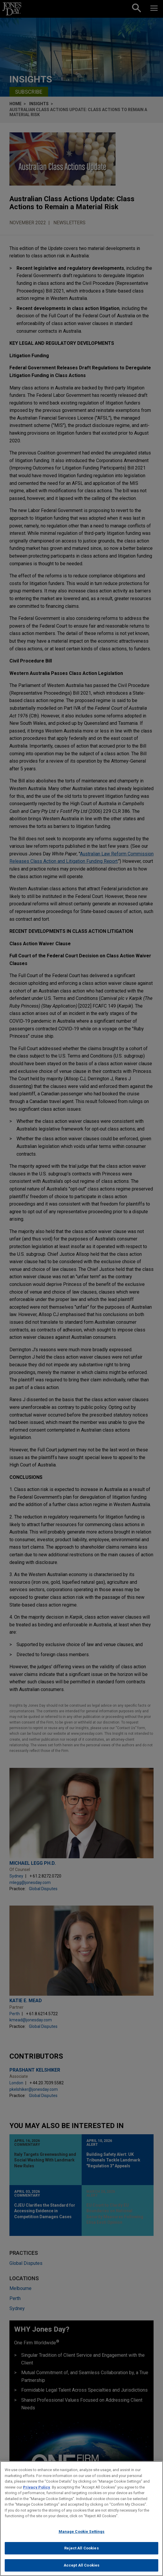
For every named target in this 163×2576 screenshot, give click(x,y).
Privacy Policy (36, 2491)
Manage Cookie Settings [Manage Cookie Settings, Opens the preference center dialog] (82, 2535)
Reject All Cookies (81, 2552)
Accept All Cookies (81, 2569)
